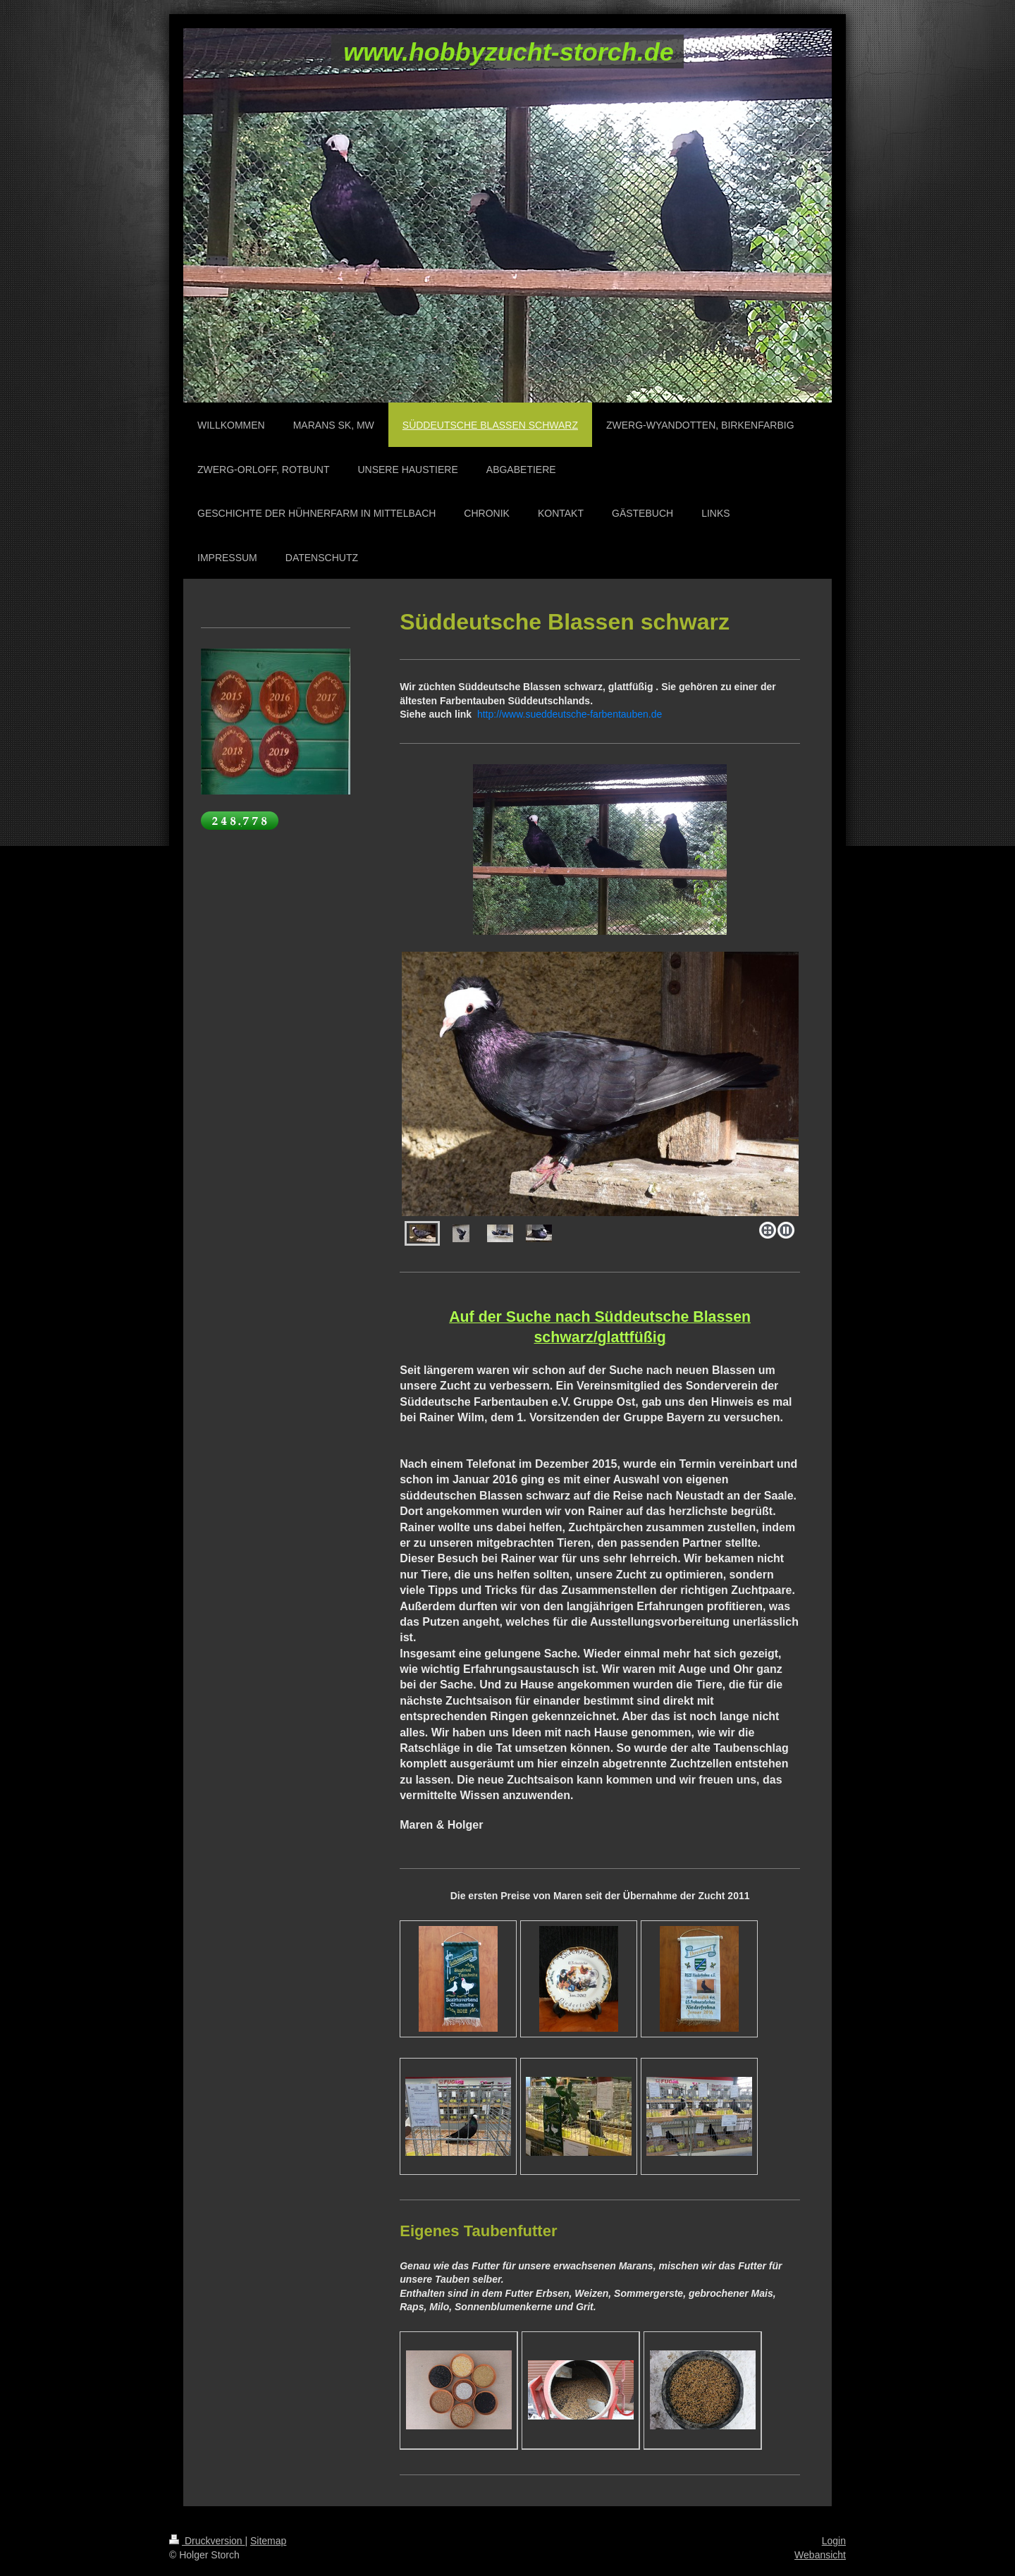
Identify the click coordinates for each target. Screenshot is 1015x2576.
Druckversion (207, 2540)
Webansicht (820, 2554)
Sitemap (268, 2540)
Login (834, 2540)
